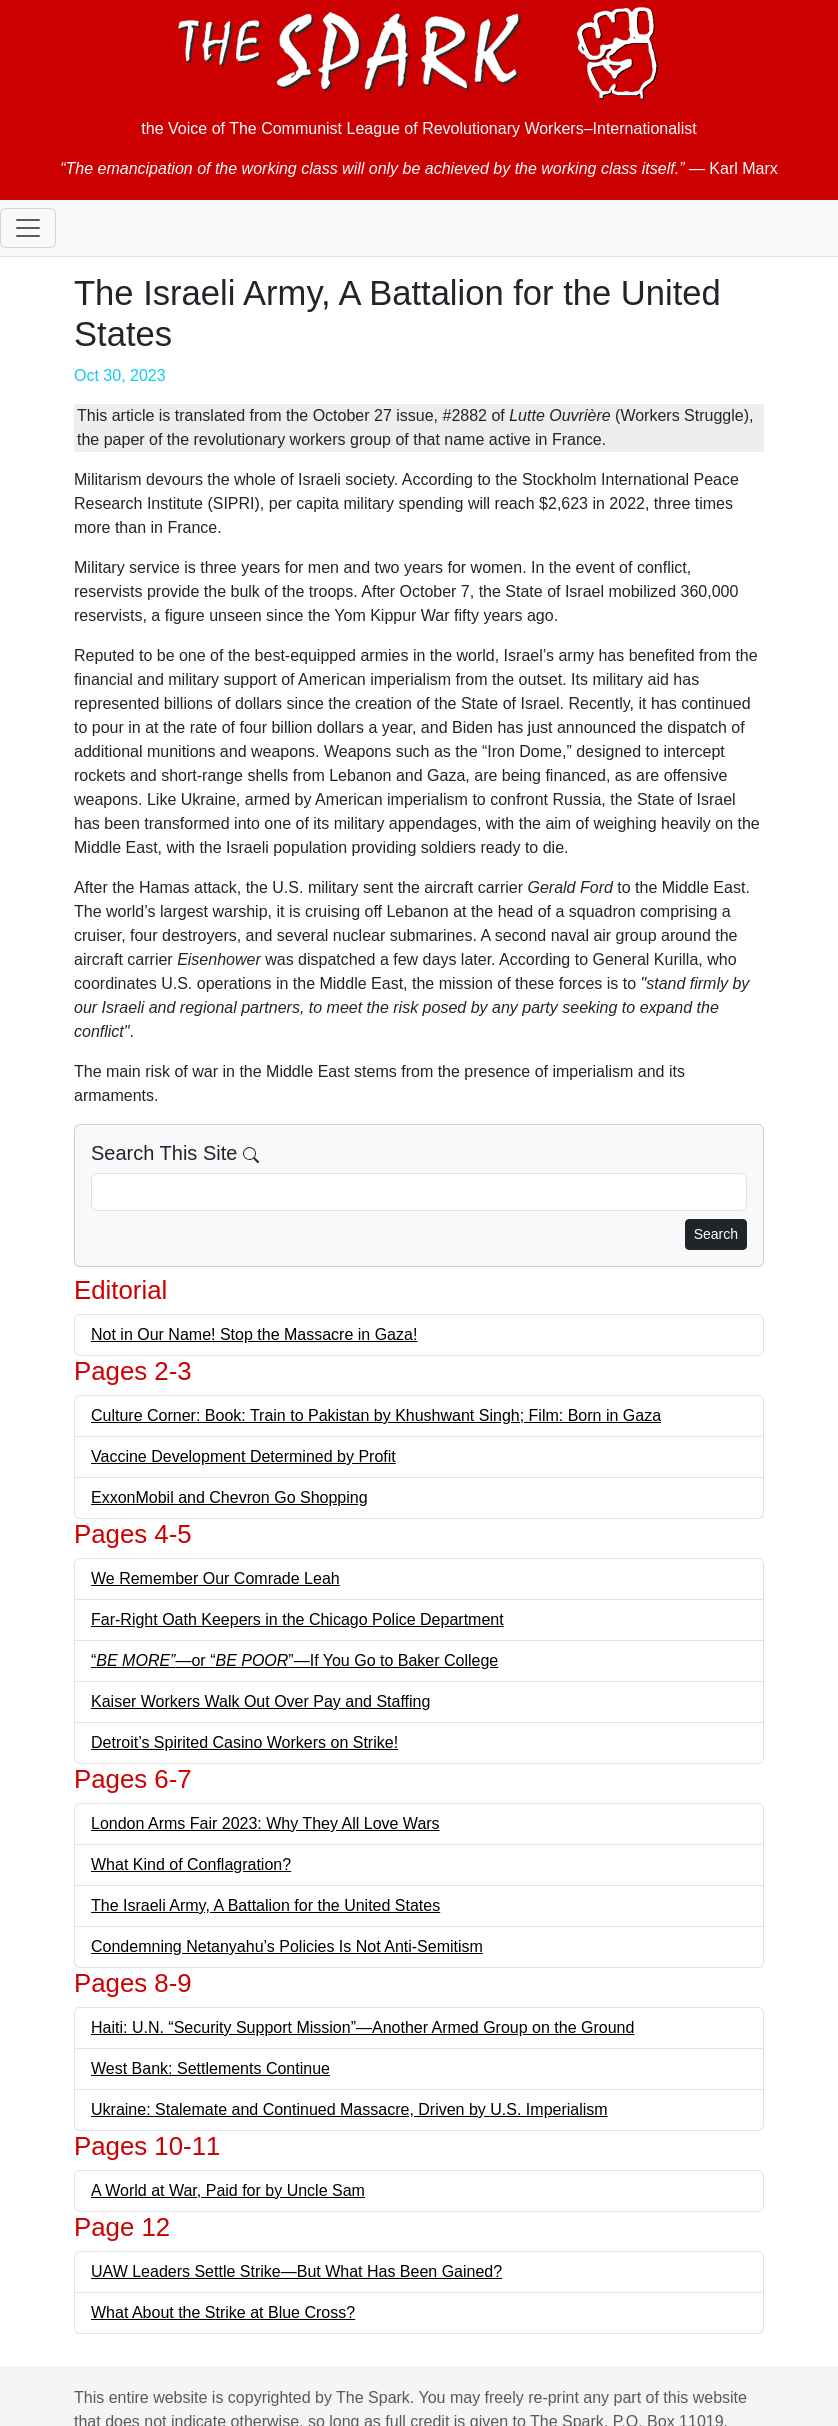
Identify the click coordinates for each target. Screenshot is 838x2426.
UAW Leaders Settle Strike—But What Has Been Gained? (296, 2271)
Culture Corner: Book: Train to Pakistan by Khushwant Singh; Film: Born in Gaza (376, 1415)
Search (716, 1234)
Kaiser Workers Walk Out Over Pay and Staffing (260, 1701)
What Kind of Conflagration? (191, 1864)
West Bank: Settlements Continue (210, 2068)
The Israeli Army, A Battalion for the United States (265, 1905)
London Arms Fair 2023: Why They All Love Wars (265, 1823)
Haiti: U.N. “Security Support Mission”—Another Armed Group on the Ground (362, 2027)
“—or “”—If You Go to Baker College (294, 1660)
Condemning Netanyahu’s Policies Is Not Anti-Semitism (287, 1946)
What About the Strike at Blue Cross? (223, 2312)
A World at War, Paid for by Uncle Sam (228, 2190)
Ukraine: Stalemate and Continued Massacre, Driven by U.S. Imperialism (349, 2109)
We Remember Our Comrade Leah (215, 1578)
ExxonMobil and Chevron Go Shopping (229, 1497)
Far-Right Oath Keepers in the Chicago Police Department (297, 1619)
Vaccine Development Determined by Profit (243, 1456)
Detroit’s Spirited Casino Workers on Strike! (244, 1742)
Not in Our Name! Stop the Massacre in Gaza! (254, 1334)
